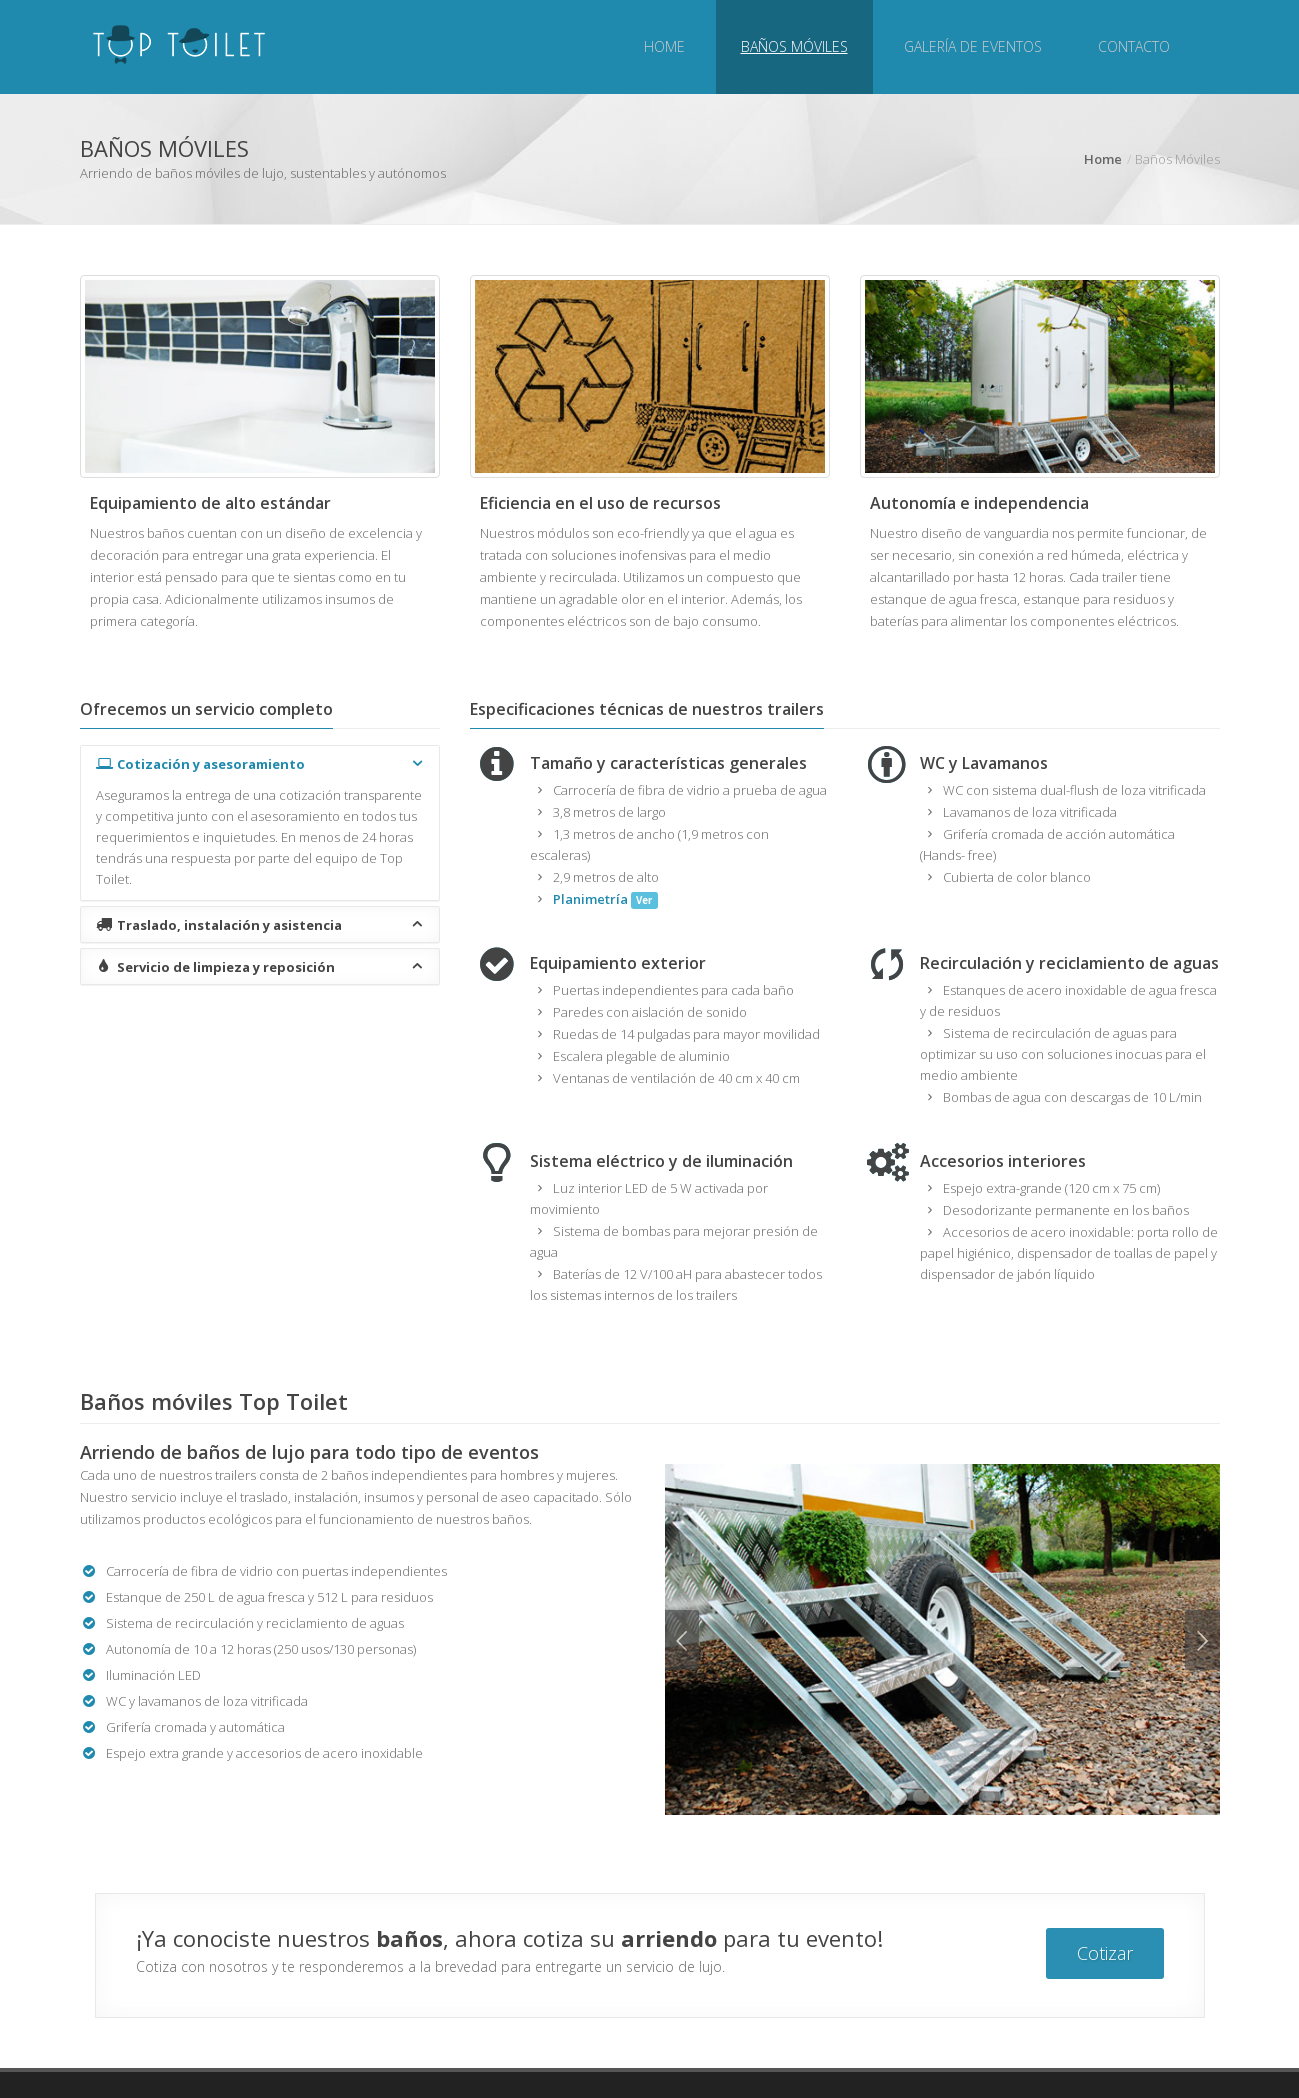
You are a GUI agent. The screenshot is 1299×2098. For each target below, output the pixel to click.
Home (664, 46)
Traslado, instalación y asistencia (261, 924)
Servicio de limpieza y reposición (261, 966)
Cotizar (1105, 1953)
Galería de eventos (973, 46)
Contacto (1134, 46)
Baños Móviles (794, 46)
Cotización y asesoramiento (261, 763)
